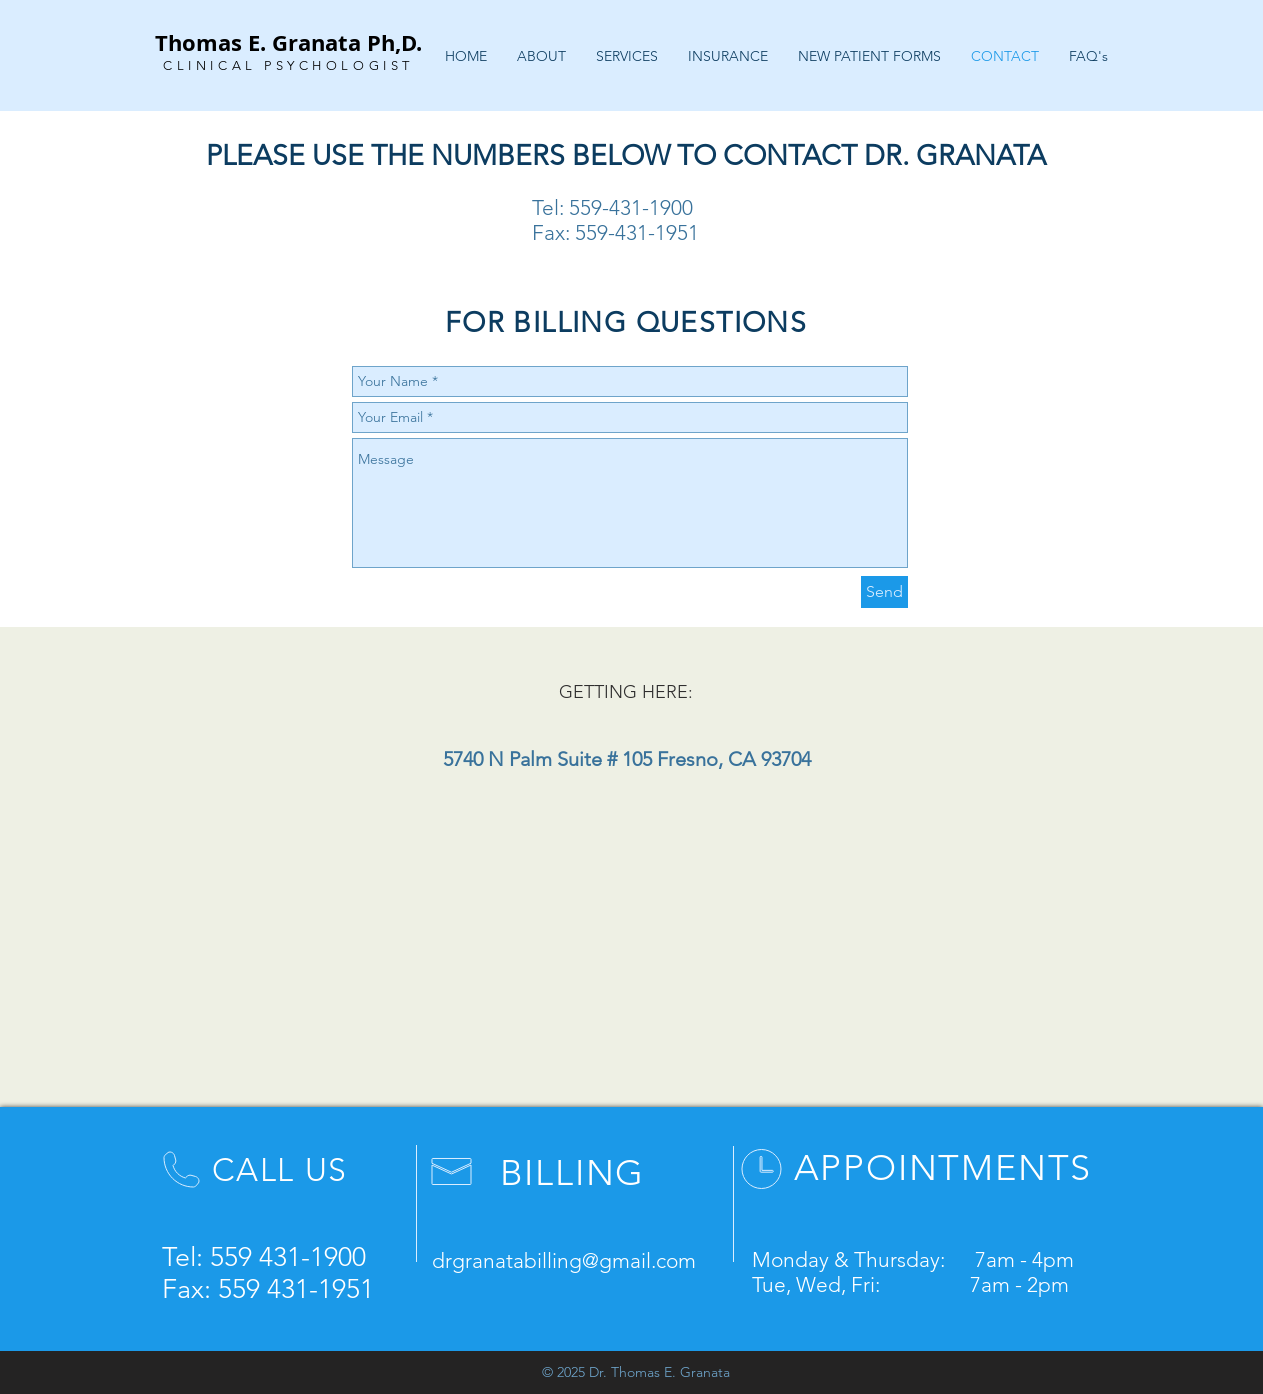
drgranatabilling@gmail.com (564, 1260)
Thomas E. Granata (258, 42)
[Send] (884, 592)
